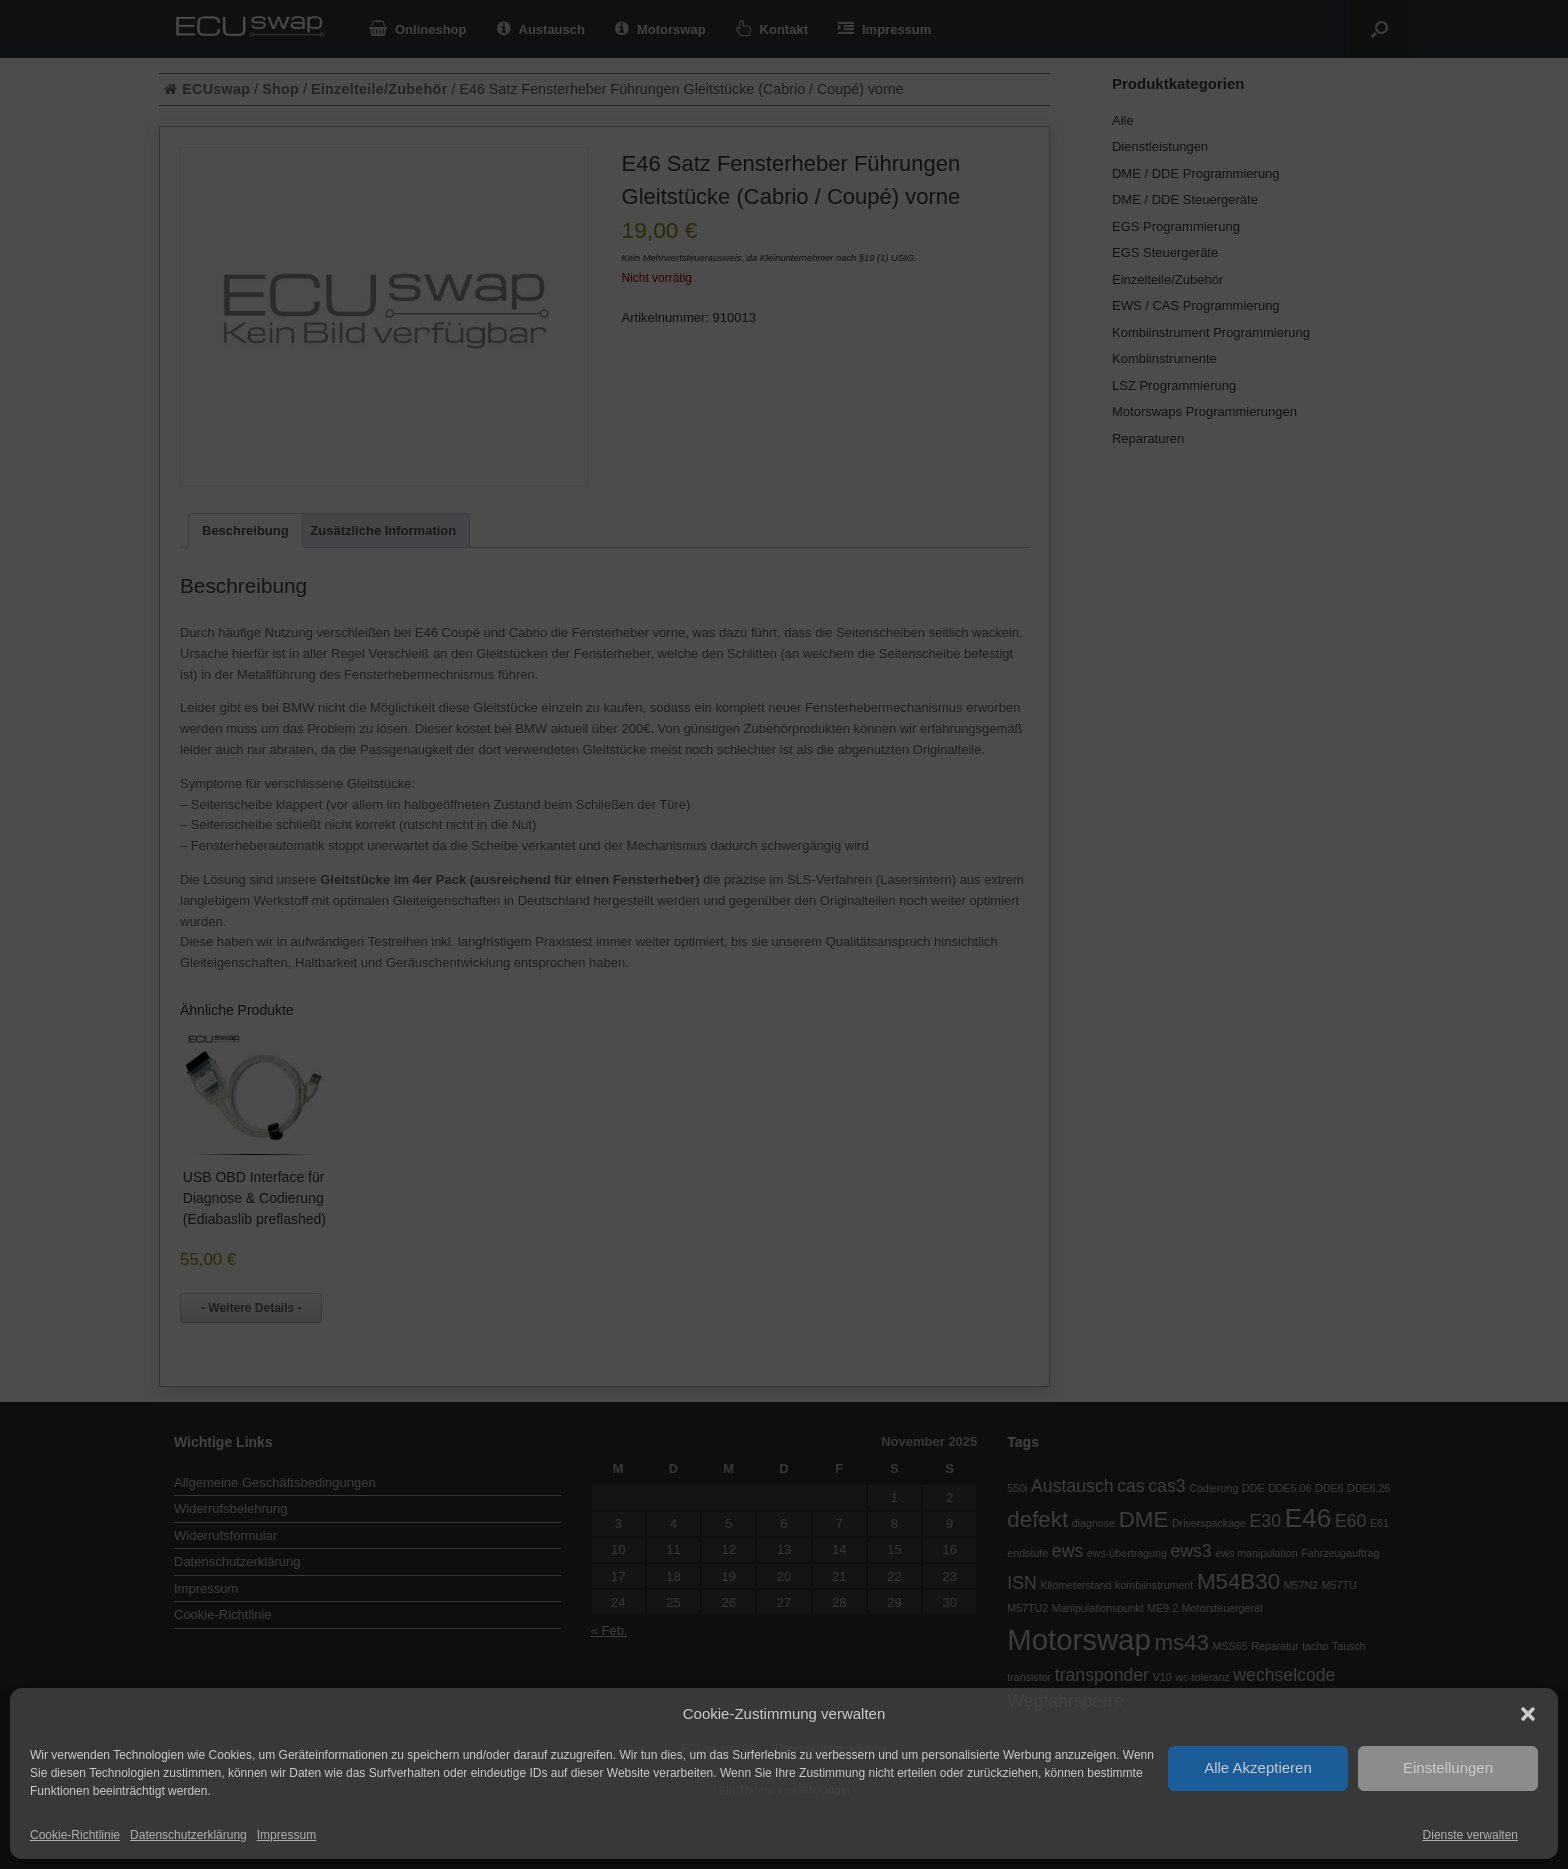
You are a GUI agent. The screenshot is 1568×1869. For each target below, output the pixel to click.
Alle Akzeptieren (1258, 1767)
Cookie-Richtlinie (75, 1835)
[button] (1528, 1714)
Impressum (286, 1835)
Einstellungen (1448, 1767)
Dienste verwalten (1470, 1835)
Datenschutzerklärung (188, 1835)
